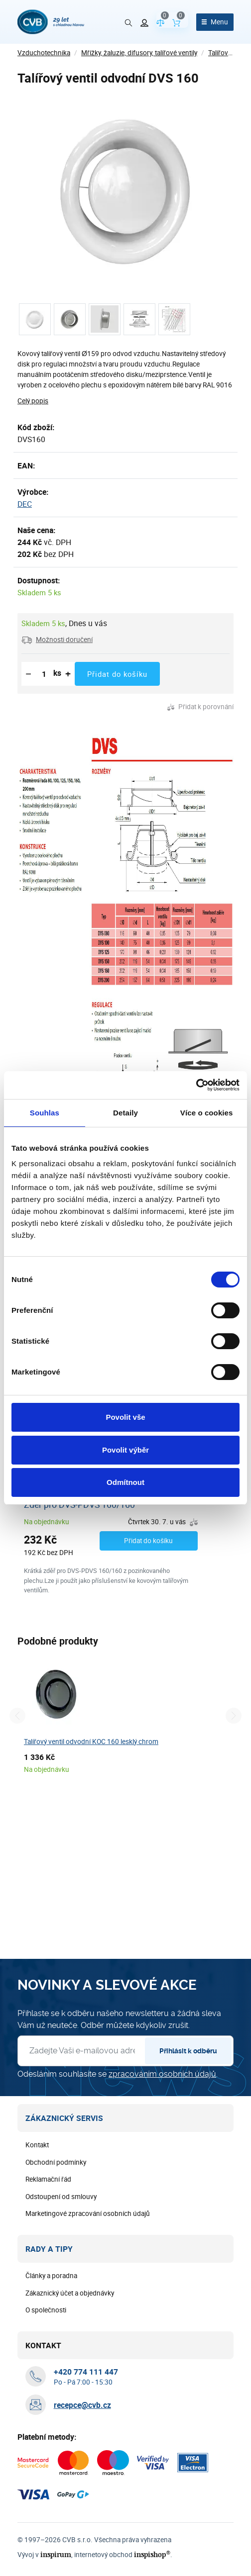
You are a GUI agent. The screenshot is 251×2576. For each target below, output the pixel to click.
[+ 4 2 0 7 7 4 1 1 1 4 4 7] (86, 2371)
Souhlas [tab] (44, 1112)
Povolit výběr (125, 1450)
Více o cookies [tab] (206, 1112)
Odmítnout (125, 1482)
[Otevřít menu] (215, 22)
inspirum (55, 2554)
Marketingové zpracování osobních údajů (87, 2213)
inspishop (152, 2554)
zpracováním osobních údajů (162, 2074)
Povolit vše (125, 1417)
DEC (24, 503)
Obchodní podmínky (55, 2162)
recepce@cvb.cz (82, 2404)
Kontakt (37, 2144)
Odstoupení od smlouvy (61, 2196)
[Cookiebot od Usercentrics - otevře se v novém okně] (196, 1085)
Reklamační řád (48, 2179)
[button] (57, 639)
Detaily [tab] (125, 1112)
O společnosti (45, 2309)
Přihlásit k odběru (188, 2051)
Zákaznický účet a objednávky (69, 2293)
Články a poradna (51, 2275)
